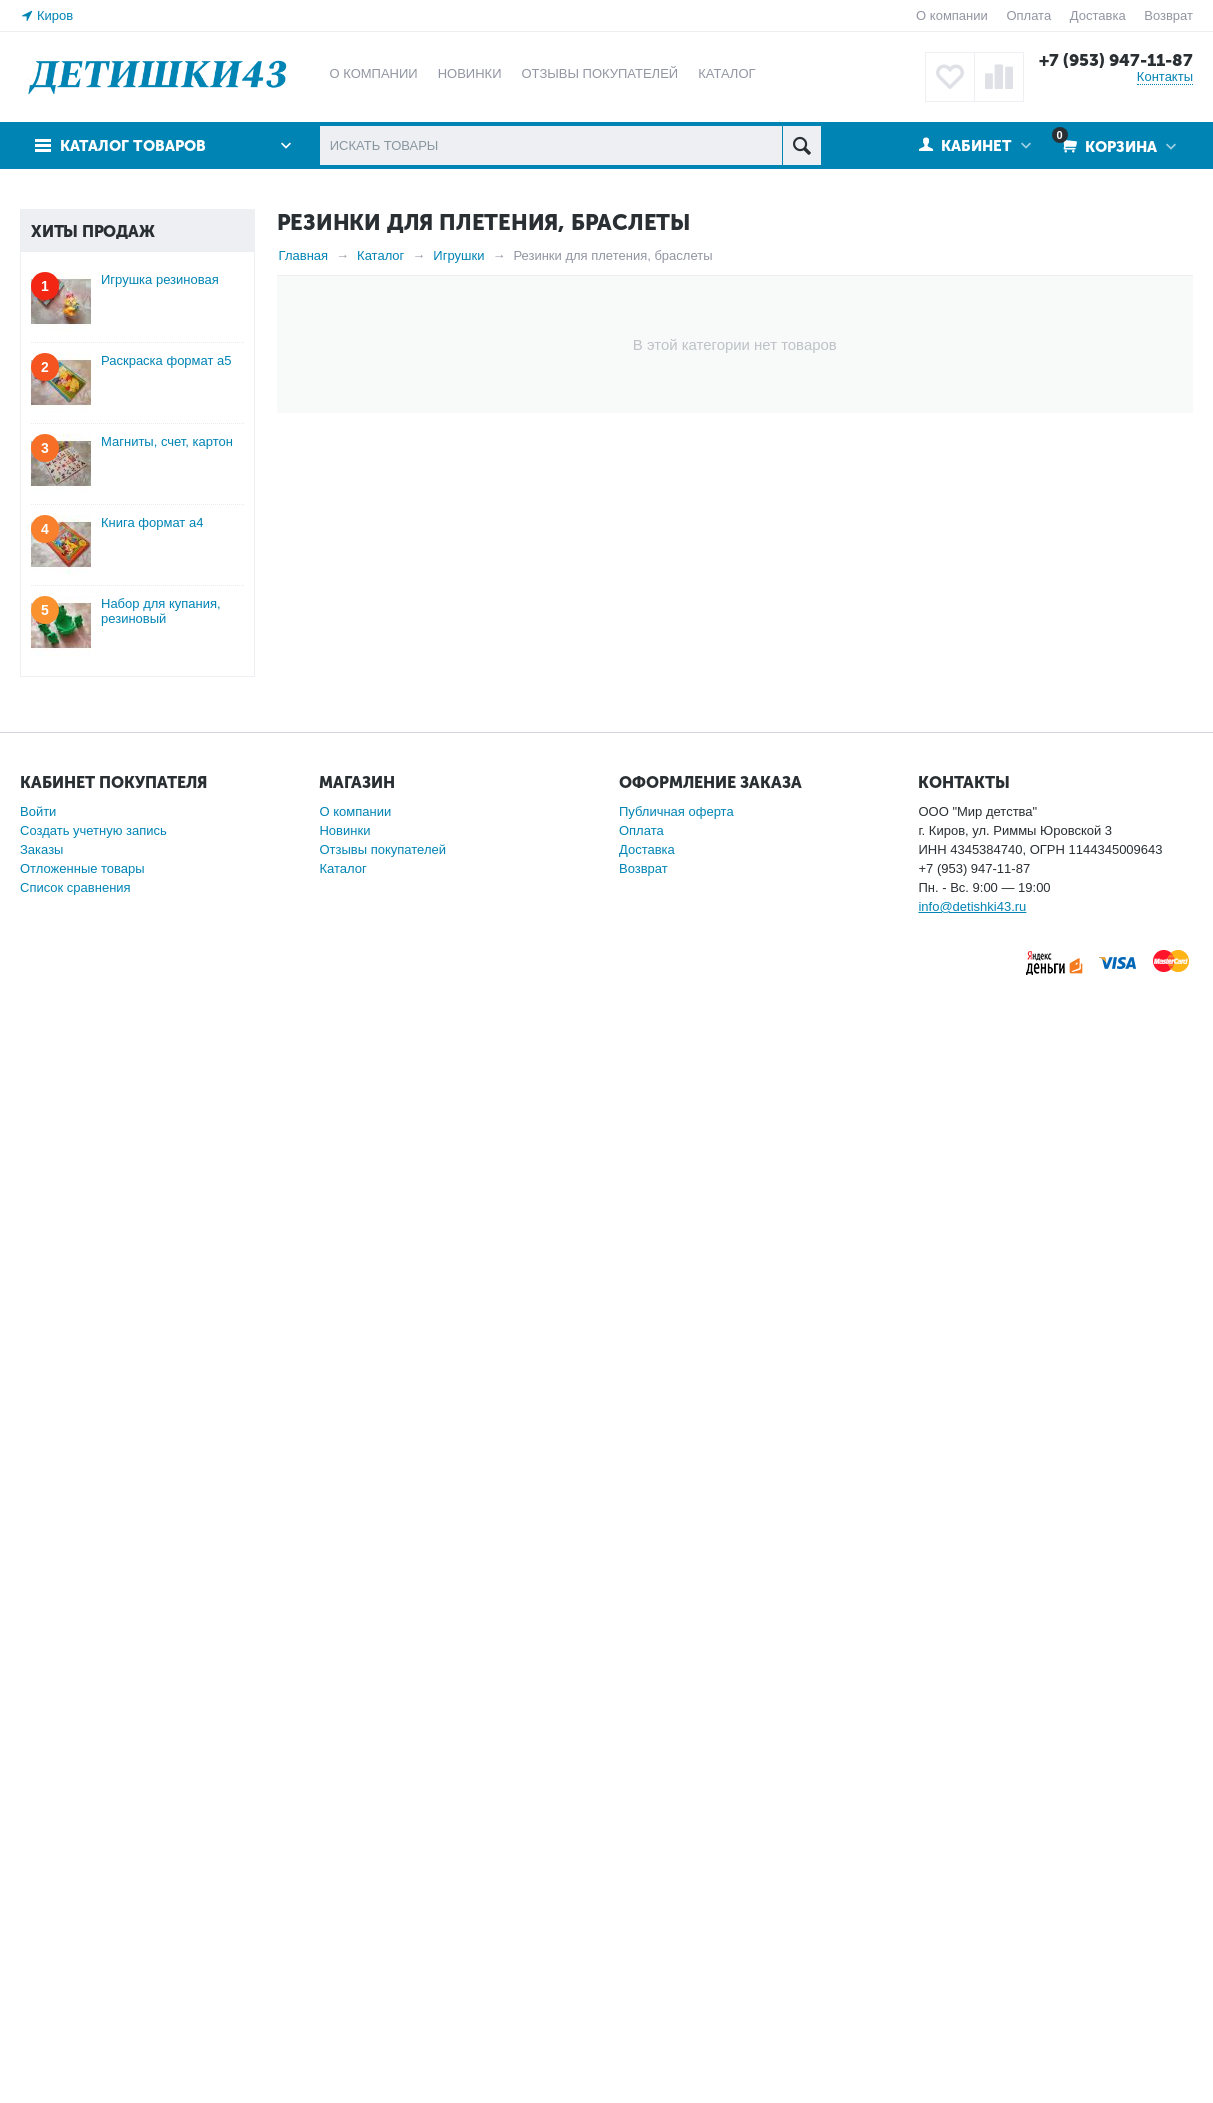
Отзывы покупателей (382, 1964)
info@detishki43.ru (972, 2021)
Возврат (1168, 15)
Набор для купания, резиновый (161, 1726)
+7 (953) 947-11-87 (1116, 60)
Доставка (1098, 15)
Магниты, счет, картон (167, 1556)
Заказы (41, 1964)
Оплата (1028, 15)
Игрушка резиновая (160, 1394)
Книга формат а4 (152, 1637)
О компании (952, 15)
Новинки (344, 1945)
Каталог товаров (133, 146)
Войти (38, 1926)
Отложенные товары (82, 1983)
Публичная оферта (676, 1926)
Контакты (1165, 76)
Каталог (342, 1983)
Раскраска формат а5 (166, 1475)
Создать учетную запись (93, 1945)
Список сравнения (75, 2002)
